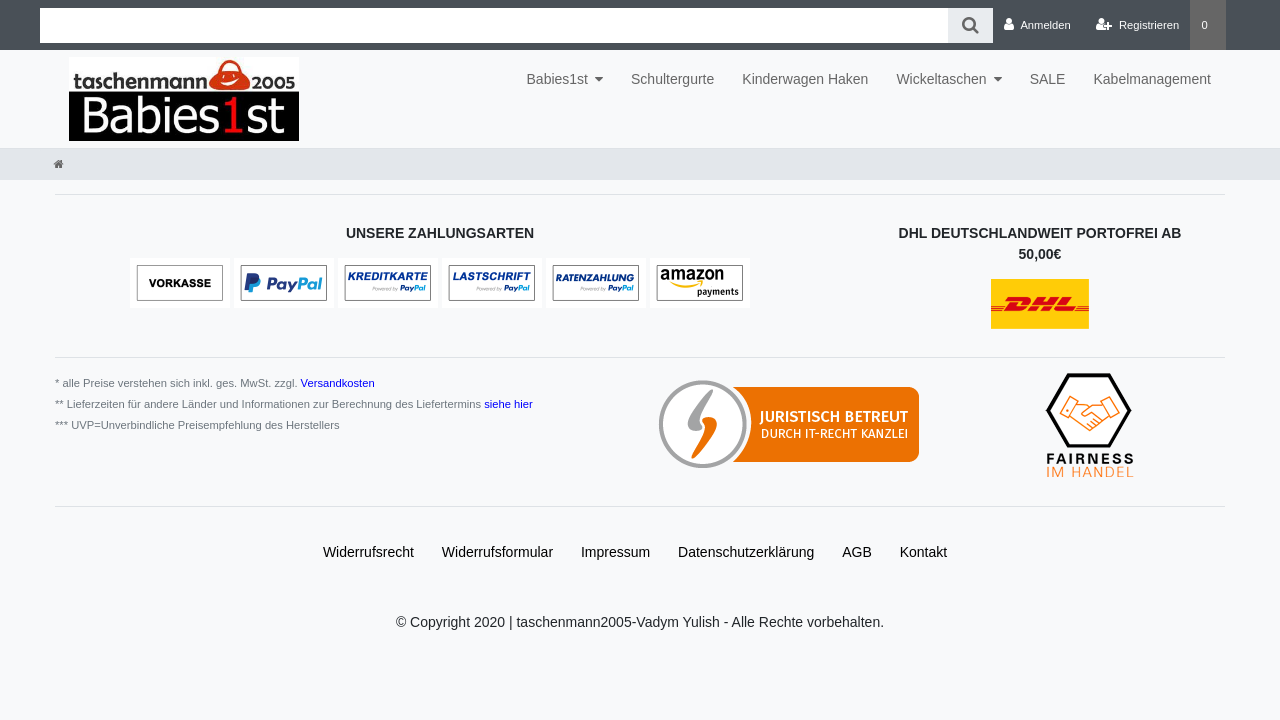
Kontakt (923, 552)
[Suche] (970, 25)
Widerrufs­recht (368, 552)
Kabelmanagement (1152, 79)
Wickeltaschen (941, 79)
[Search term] (494, 25)
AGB (857, 552)
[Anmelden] (1037, 25)
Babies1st (557, 79)
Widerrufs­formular (497, 552)
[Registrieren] (1137, 25)
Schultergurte (672, 79)
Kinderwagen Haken (805, 79)
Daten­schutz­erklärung (746, 552)
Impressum (615, 552)
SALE (1048, 79)
